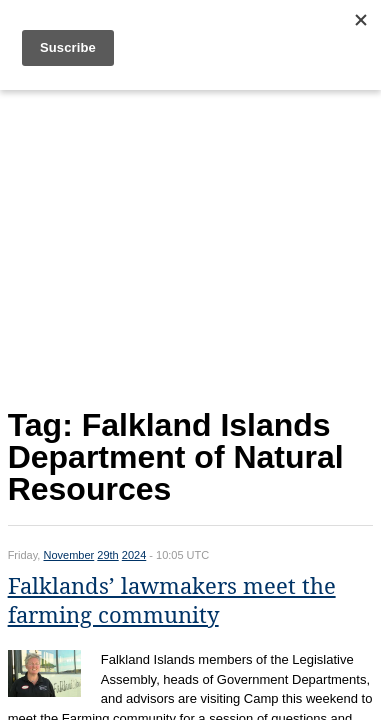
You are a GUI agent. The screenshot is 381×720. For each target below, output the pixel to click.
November (68, 555)
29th (107, 555)
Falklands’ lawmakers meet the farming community (172, 601)
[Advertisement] (191, 244)
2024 (134, 555)
